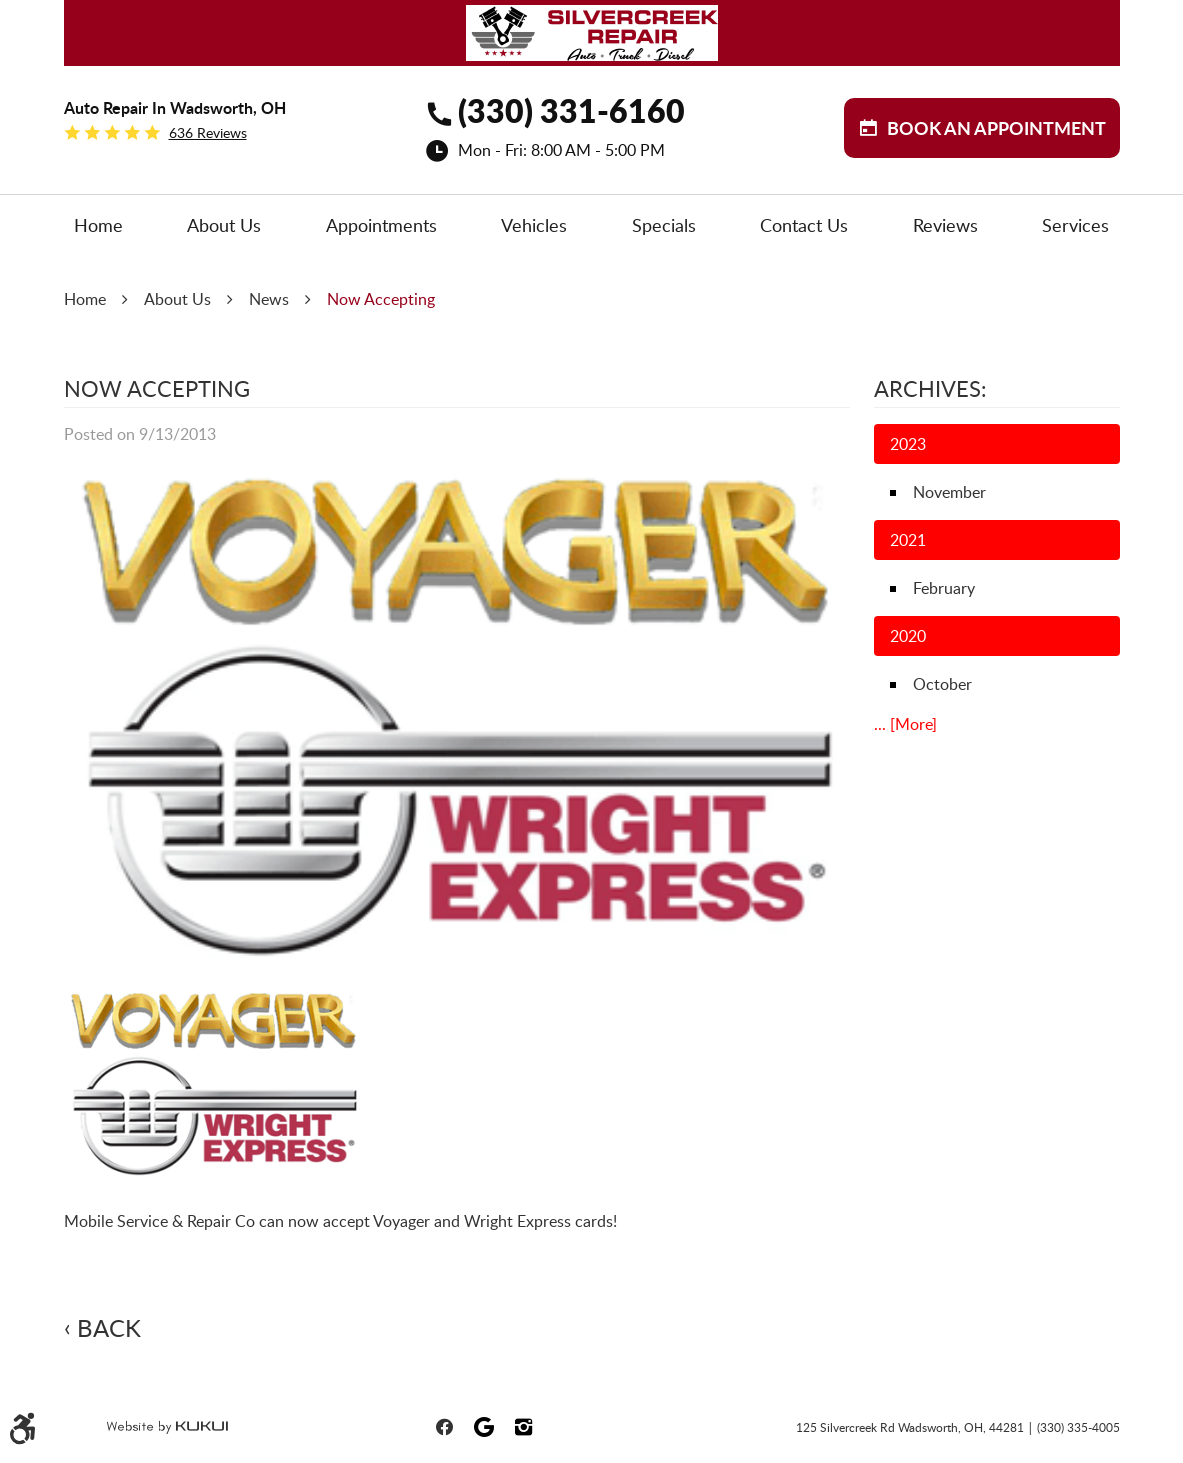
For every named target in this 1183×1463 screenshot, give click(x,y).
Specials (664, 225)
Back (109, 1328)
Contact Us (804, 225)
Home (98, 225)
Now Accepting (381, 299)
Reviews (945, 225)
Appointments (381, 225)
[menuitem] (98, 225)
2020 (908, 636)
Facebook (444, 1427)
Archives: (930, 388)
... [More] (905, 724)
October (942, 684)
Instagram (524, 1427)
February (944, 588)
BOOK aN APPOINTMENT (996, 128)
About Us (224, 225)
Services (1075, 225)
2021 (908, 540)
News (269, 299)
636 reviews (208, 133)
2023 (908, 444)
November (949, 492)
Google (484, 1427)
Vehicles (534, 225)
